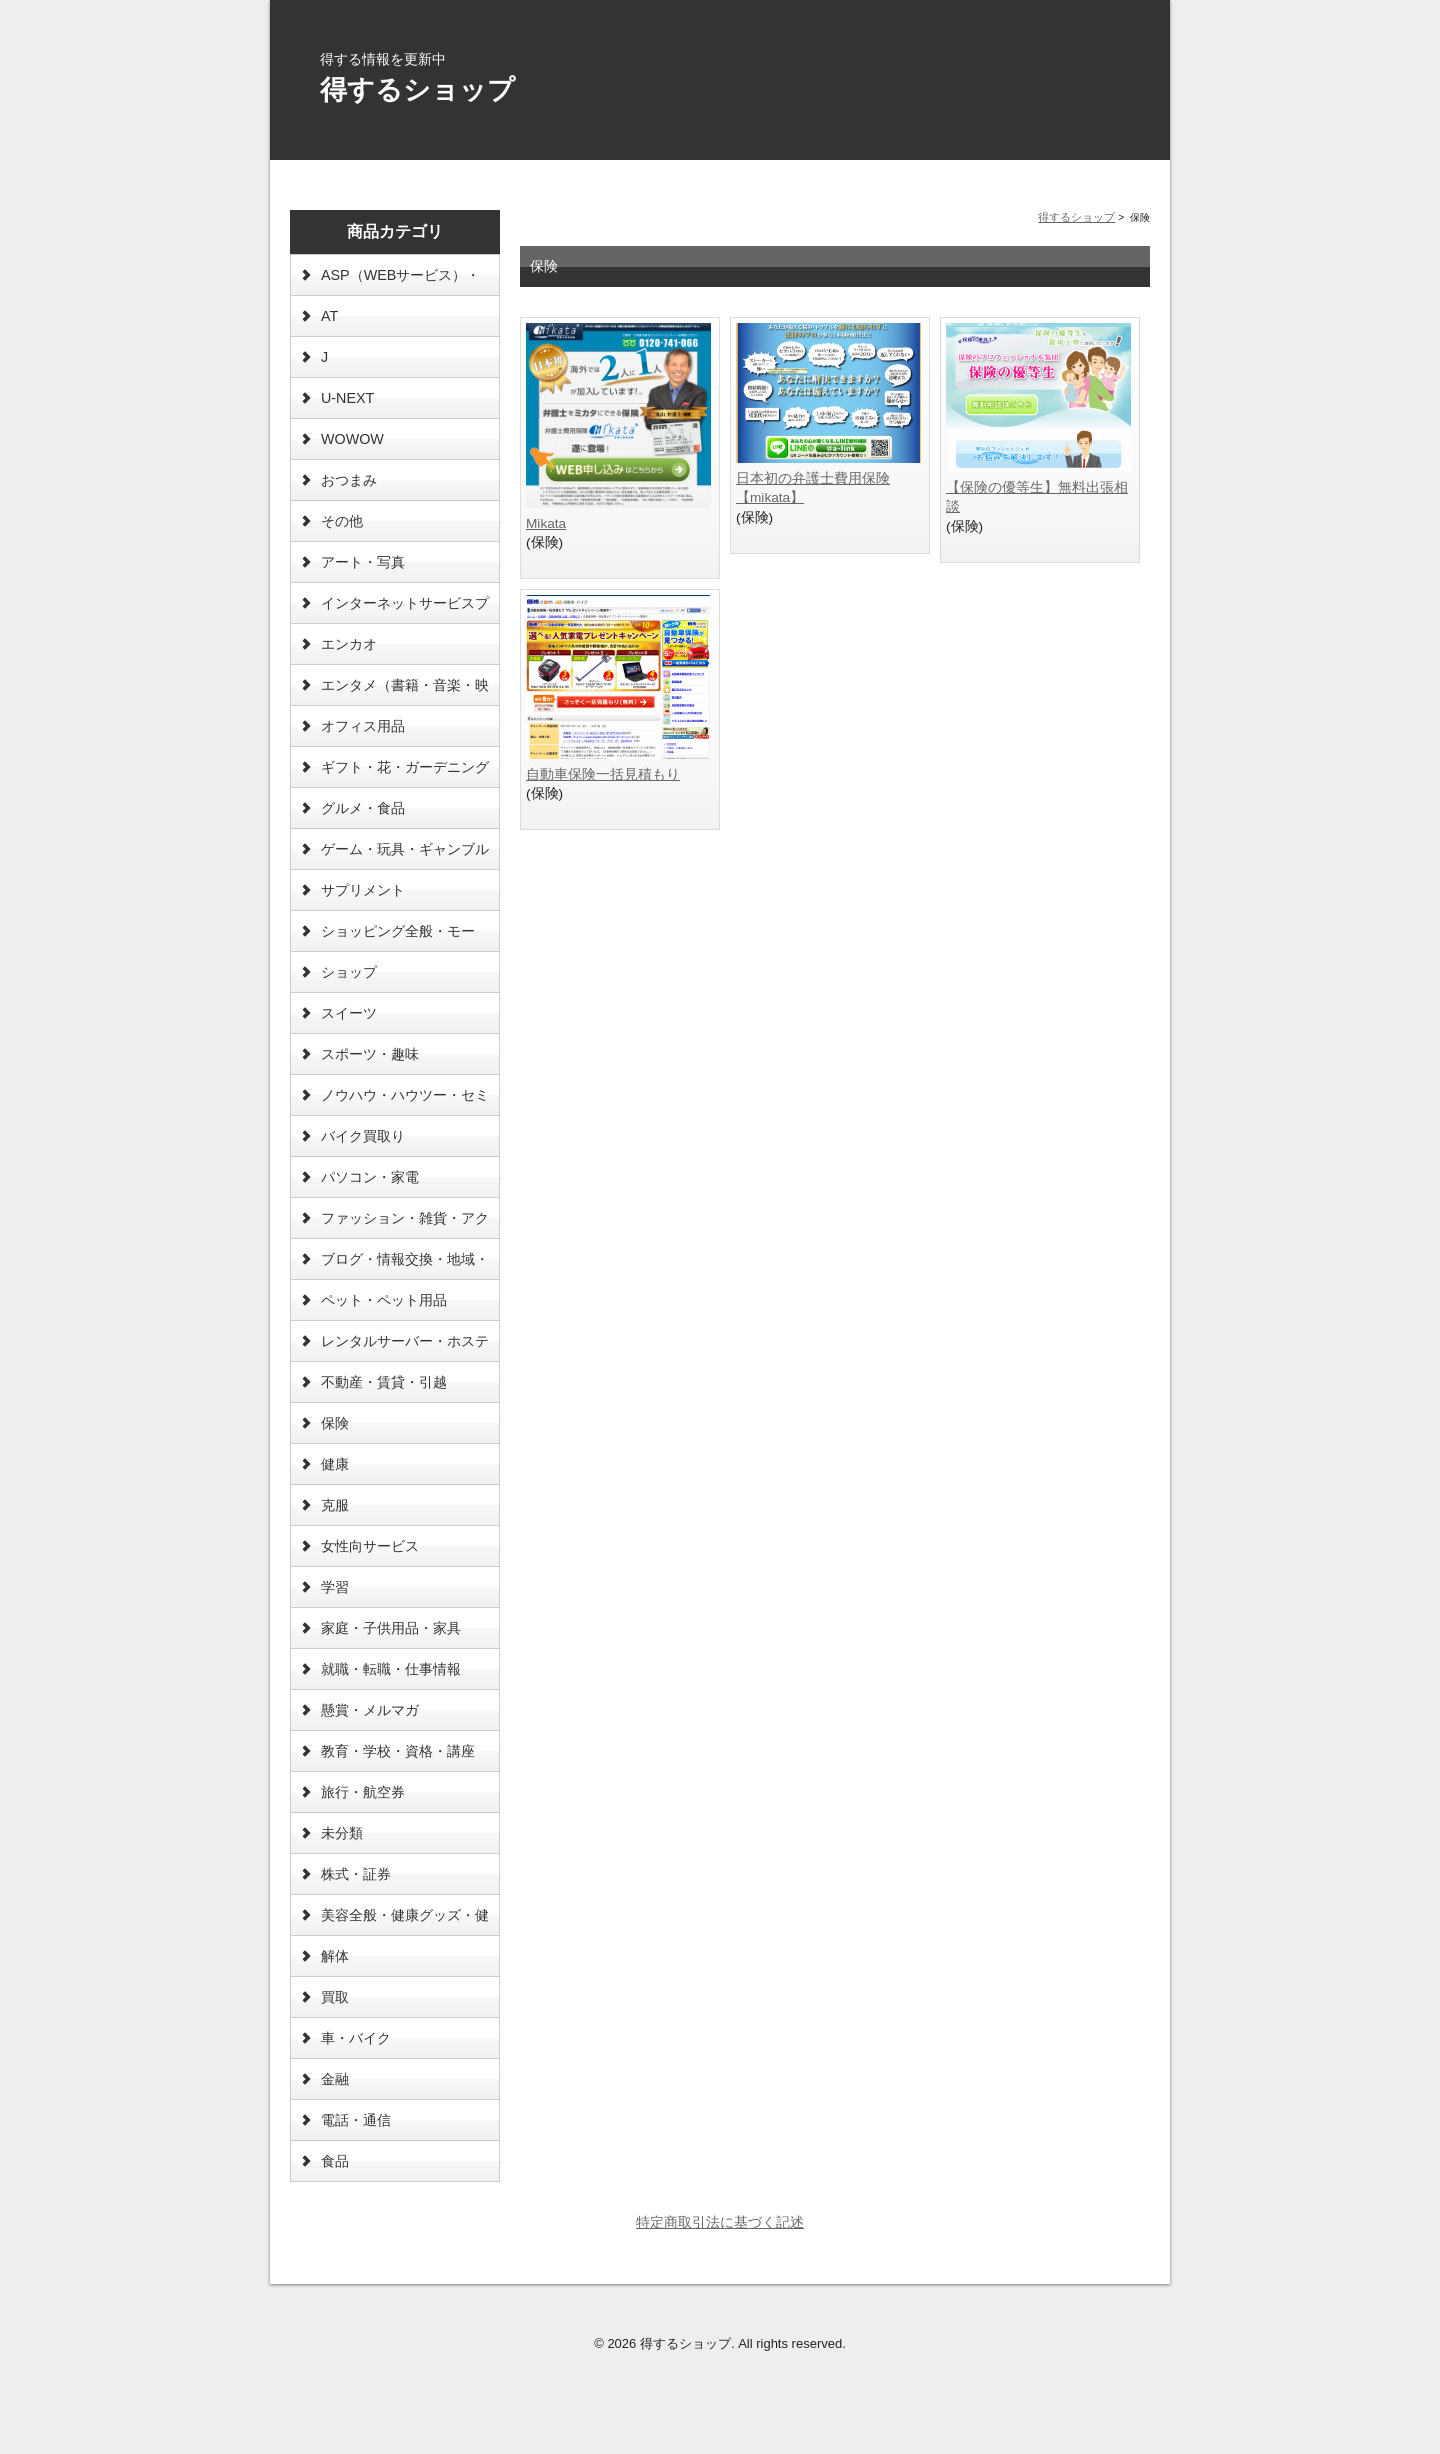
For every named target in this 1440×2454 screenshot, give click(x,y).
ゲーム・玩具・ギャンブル (405, 849)
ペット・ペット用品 (384, 1300)
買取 (335, 1997)
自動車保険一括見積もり (603, 774)
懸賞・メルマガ (370, 1710)
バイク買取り (363, 1136)
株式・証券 (356, 1874)
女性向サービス (370, 1546)
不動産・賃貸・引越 (384, 1382)
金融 (335, 2079)
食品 (335, 2161)
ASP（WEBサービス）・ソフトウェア (400, 281)
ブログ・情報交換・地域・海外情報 (405, 1265)
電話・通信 (356, 2120)
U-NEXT (347, 398)
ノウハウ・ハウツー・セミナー (405, 1101)
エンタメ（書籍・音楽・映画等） (405, 691)
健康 (335, 1464)
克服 (335, 1505)
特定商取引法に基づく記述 (720, 2222)
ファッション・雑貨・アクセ (405, 1224)
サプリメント (363, 890)
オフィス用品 (363, 726)
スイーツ (349, 1013)
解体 (335, 1956)
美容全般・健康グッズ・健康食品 (405, 1921)
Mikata (546, 523)
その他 (342, 521)
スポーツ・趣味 (370, 1054)
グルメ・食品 (363, 808)
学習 (335, 1587)
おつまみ (349, 480)
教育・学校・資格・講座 (398, 1751)
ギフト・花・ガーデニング (405, 767)
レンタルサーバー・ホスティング (405, 1347)
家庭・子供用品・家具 (391, 1628)
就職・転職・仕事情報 (391, 1669)
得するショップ (417, 89)
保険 (335, 1423)
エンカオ (349, 644)
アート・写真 (363, 562)
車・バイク (356, 2038)
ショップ (349, 972)
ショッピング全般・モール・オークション (398, 937)
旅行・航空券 (363, 1792)
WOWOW (352, 439)
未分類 (342, 1833)
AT (329, 316)
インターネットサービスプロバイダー (405, 609)
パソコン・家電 (370, 1177)
